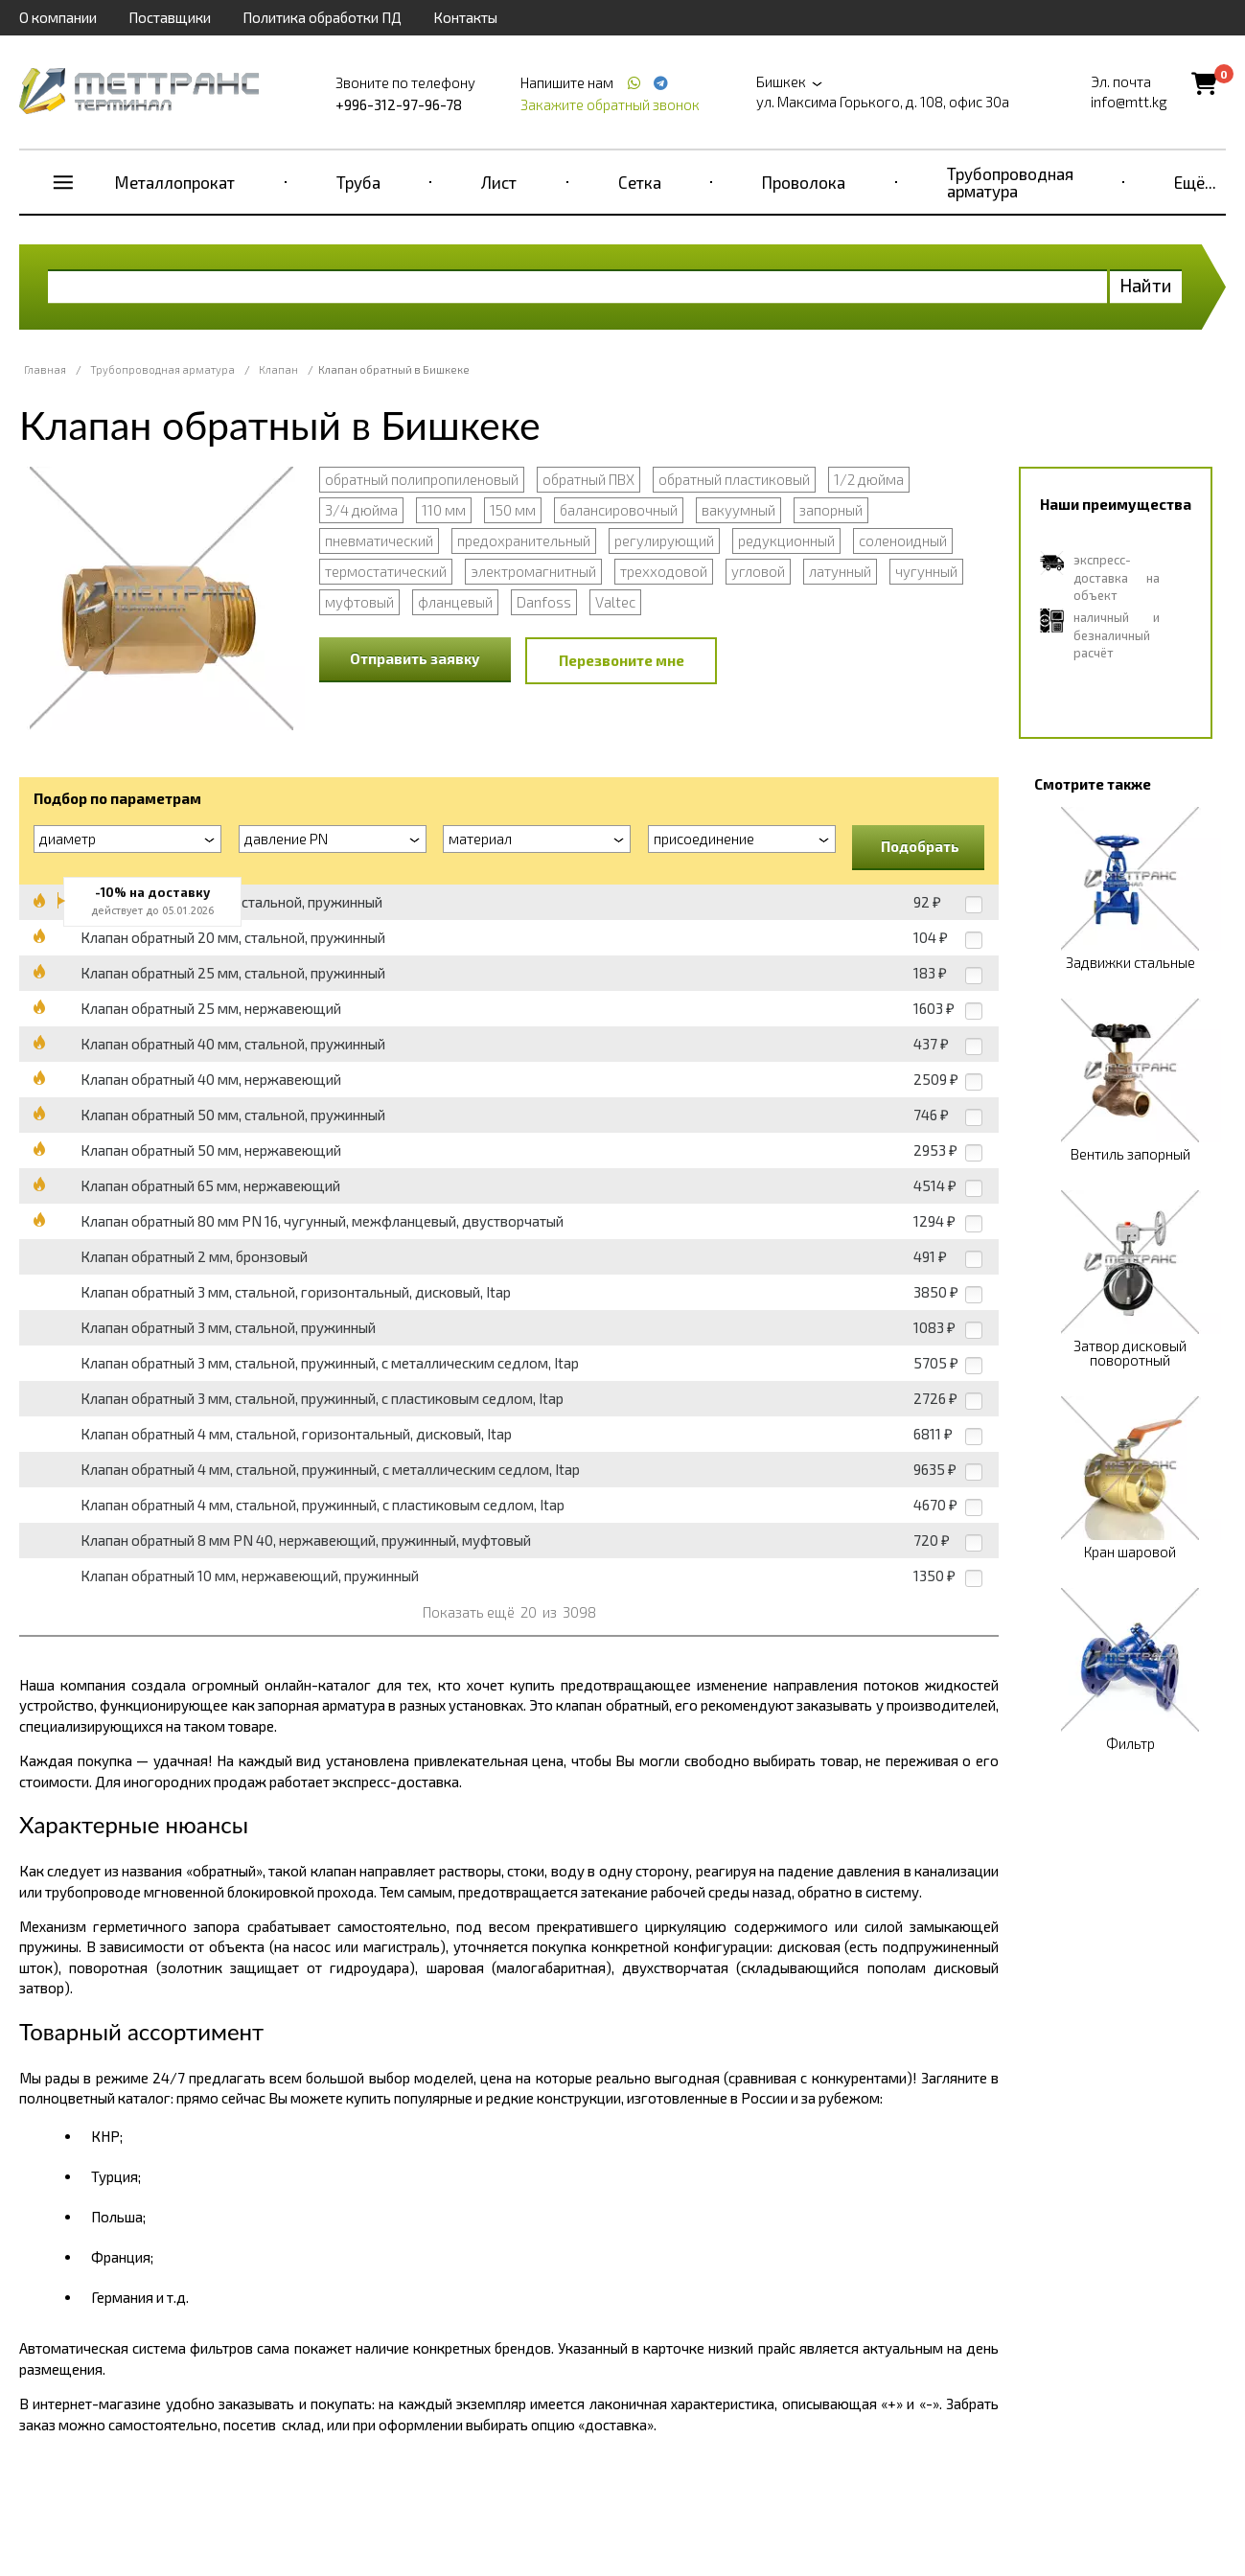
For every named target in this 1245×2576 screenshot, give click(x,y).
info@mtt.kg (1129, 101)
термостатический (386, 571)
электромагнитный (533, 571)
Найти (1145, 285)
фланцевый (455, 601)
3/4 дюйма (361, 509)
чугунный (926, 571)
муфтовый (359, 601)
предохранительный (523, 540)
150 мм (513, 509)
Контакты (465, 17)
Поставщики (169, 17)
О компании (58, 17)
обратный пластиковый (734, 479)
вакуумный (738, 509)
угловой (758, 571)
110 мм (444, 509)
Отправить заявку (415, 658)
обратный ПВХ (588, 479)
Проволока (803, 182)
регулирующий (664, 540)
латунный (840, 571)
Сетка (639, 182)
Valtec (615, 601)
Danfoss (544, 601)
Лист (499, 182)
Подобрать (920, 846)
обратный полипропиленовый (422, 479)
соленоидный (903, 540)
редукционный (786, 540)
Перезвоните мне (621, 660)
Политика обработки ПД (322, 17)
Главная (45, 369)
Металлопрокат (175, 182)
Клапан (278, 369)
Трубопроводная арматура (1010, 182)
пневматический (379, 540)
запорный (831, 509)
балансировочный (619, 509)
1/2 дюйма (869, 479)
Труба (358, 182)
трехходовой (663, 571)
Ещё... (1195, 182)
